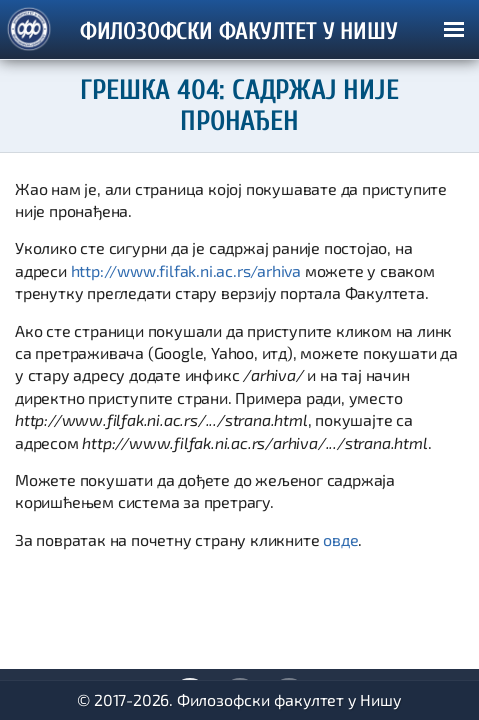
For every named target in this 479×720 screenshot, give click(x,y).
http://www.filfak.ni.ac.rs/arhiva (186, 270)
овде (340, 539)
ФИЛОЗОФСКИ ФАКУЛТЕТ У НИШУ (239, 32)
